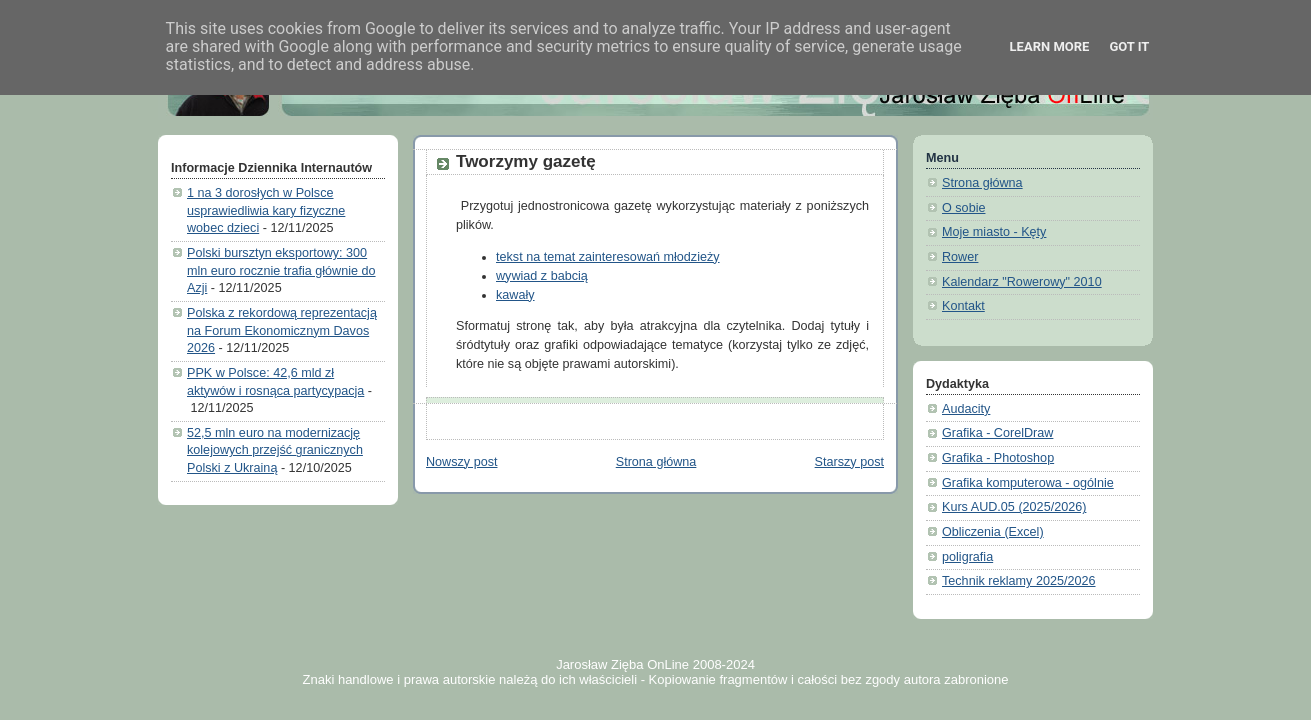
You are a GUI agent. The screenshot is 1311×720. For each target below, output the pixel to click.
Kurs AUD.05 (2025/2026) (1014, 507)
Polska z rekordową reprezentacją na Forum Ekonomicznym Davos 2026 (282, 330)
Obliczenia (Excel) (993, 532)
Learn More (1050, 46)
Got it (1129, 46)
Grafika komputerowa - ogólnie (1028, 483)
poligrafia (967, 557)
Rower (960, 257)
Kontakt (963, 306)
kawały (515, 295)
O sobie (963, 208)
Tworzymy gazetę (526, 161)
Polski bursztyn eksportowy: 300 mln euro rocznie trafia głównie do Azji (281, 270)
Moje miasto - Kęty (994, 232)
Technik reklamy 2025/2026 (1019, 581)
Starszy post (849, 462)
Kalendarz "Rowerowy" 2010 (1022, 282)
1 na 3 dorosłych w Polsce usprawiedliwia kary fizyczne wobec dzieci (266, 210)
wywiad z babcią (542, 276)
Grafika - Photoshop (998, 458)
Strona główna (656, 462)
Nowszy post (461, 462)
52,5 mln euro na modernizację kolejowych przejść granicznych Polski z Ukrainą (275, 450)
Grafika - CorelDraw (997, 433)
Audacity (966, 409)
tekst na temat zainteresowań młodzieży (608, 257)
